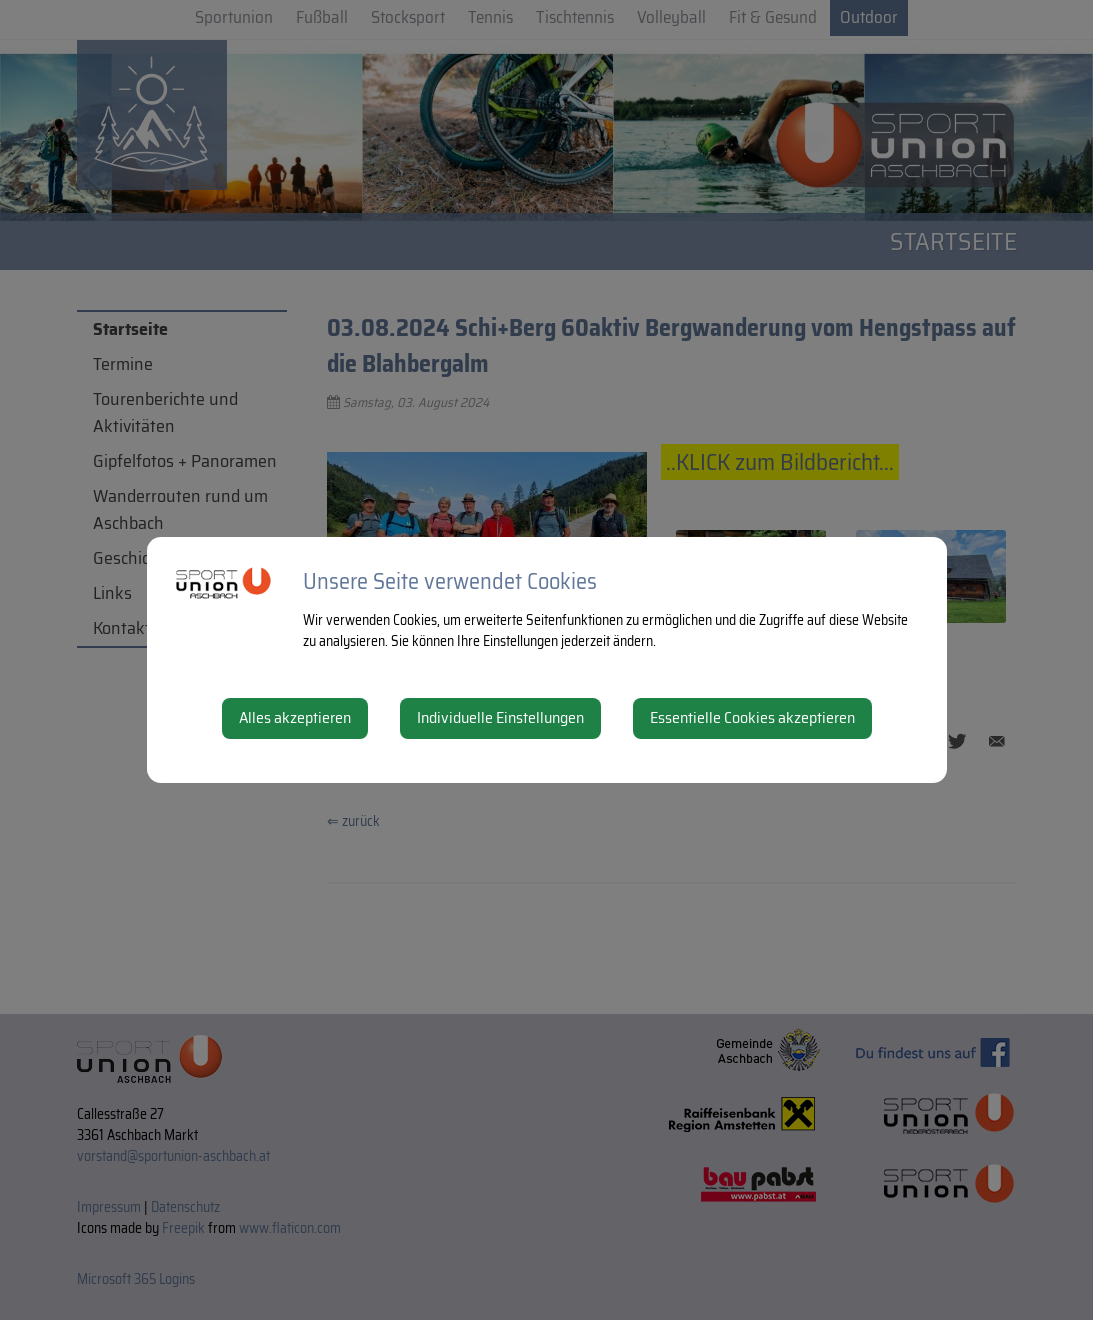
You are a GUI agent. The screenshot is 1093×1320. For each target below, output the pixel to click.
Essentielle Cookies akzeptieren (752, 717)
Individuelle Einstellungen (500, 717)
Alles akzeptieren (295, 717)
